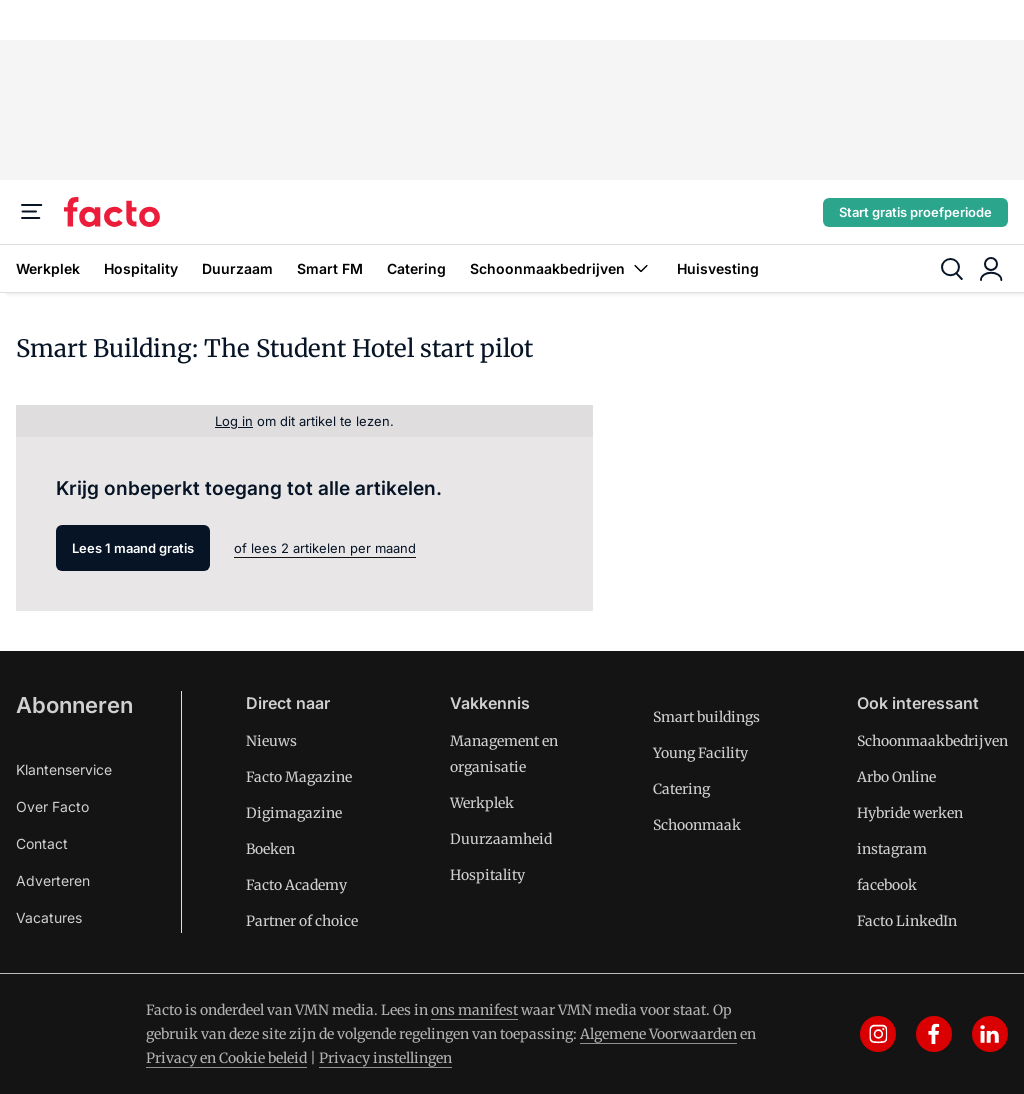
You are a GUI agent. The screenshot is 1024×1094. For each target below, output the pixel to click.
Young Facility (700, 753)
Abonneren (74, 705)
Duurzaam (237, 268)
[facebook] (934, 1034)
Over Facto (52, 806)
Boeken (270, 849)
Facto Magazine (299, 777)
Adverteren (53, 880)
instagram (892, 849)
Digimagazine (294, 813)
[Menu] (32, 212)
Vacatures (49, 917)
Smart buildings (706, 717)
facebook (887, 885)
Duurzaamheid (501, 839)
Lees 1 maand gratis (133, 548)
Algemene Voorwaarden (658, 1034)
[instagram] (878, 1034)
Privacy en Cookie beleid (226, 1058)
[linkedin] (990, 1034)
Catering (416, 268)
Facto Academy (296, 885)
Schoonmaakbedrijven (561, 268)
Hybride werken (910, 813)
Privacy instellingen (385, 1058)
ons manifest (474, 1010)
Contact (42, 843)
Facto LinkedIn (907, 921)
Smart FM (330, 268)
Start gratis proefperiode (915, 212)
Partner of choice (302, 921)
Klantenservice (64, 769)
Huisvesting (718, 268)
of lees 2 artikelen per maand (325, 548)
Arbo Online (896, 777)
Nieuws (271, 741)
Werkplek (48, 268)
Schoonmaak (697, 825)
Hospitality (141, 268)
